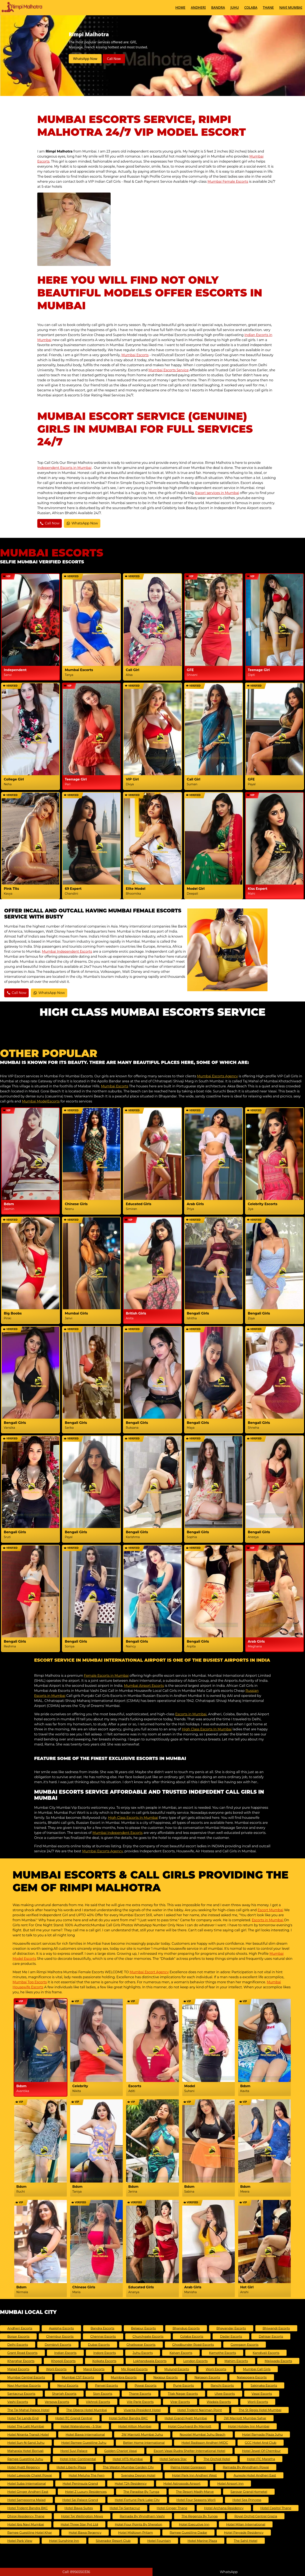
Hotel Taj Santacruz (125, 2508)
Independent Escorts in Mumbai (64, 468)
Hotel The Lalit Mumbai (25, 2426)
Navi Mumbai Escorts (24, 2385)
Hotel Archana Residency (223, 2508)
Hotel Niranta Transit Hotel (28, 2434)
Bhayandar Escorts (231, 2328)
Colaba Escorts (191, 2336)
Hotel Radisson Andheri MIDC (204, 2443)
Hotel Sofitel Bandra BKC (128, 2418)
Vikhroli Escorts (98, 2402)
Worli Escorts (56, 2369)
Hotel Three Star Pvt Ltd (79, 2524)
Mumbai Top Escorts (30, 1982)
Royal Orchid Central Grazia (255, 2516)
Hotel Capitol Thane (275, 2508)
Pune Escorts (183, 2385)
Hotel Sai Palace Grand (80, 2500)
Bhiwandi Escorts (276, 2328)
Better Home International (144, 2443)
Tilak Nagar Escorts (183, 2394)
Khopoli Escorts (63, 2361)
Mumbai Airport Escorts (144, 1686)
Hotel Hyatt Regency (23, 2467)
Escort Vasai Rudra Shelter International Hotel (189, 2451)
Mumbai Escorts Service (168, 370)
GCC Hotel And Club (261, 2443)
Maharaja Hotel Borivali (25, 2451)
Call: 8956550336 (76, 2572)
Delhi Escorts (17, 2345)
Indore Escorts (104, 2353)
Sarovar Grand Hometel (248, 2492)
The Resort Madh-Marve (195, 2492)
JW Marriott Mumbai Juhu (142, 2434)
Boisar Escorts (18, 2336)
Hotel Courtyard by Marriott (189, 2426)
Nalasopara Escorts (251, 2377)
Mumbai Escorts (135, 355)
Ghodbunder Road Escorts (193, 2345)
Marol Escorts (94, 2369)
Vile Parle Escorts (140, 2402)
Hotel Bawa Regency (85, 2533)
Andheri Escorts (19, 2328)
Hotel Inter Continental (78, 2459)
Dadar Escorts (231, 2336)
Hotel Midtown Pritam (135, 2533)
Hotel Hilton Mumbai (134, 2426)
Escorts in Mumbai (190, 1714)
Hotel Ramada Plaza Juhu (262, 2434)
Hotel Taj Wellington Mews (82, 2516)
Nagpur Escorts (165, 2377)
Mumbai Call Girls (257, 2369)
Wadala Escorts (219, 2402)
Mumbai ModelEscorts (40, 1101)
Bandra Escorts (102, 2328)
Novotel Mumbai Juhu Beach (202, 2434)
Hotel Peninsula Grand (80, 2483)
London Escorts (195, 2361)
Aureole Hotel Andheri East (255, 2475)
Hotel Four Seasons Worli (196, 2500)
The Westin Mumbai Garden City (128, 2467)
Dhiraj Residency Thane (25, 2516)
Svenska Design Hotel (138, 2475)
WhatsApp (229, 2572)
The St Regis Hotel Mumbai (260, 2410)
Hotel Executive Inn (194, 2524)
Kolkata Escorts (104, 2361)
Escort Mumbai (270, 1910)
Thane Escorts (140, 2394)
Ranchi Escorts (222, 2385)
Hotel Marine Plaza (202, 2541)
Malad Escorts (18, 2369)
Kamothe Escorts (222, 2353)
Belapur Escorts (143, 2328)
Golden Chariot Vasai (120, 2451)
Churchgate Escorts (148, 2336)
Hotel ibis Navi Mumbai (25, 2524)
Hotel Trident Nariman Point (199, 2410)
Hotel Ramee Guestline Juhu (83, 2443)
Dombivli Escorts (58, 2345)
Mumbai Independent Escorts (67, 952)
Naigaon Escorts (207, 2377)
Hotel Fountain (159, 2541)
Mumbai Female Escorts (227, 182)
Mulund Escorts (176, 2369)
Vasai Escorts (262, 2394)
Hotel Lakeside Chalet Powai (29, 2475)
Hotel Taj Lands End (23, 2418)
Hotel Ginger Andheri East (27, 2492)
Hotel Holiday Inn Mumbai (248, 2426)
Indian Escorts (65, 2353)
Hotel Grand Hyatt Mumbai (186, 2418)
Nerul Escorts (67, 2385)
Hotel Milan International (245, 2524)
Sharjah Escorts (64, 2394)
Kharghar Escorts (20, 2361)
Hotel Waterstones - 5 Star (81, 2426)
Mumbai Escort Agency (149, 1972)
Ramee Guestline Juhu (25, 2459)
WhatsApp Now (85, 58)
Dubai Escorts (99, 2345)
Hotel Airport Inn (230, 2483)
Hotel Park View (19, 2541)
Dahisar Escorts (271, 2336)
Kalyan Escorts (180, 2353)
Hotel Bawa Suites (79, 2508)
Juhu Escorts (143, 2353)
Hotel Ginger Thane (172, 2508)
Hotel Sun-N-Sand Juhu (25, 2443)
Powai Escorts (145, 2385)
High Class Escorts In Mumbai (207, 1729)
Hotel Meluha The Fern (87, 2475)
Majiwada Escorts (278, 2361)
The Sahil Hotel (245, 2541)
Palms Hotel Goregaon (188, 2467)
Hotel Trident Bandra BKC (27, 2508)
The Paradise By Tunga (141, 2492)
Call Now (114, 58)
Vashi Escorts (17, 2402)
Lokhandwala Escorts (150, 2361)
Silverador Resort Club (113, 2541)
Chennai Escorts (103, 2336)
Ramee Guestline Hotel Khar (29, 2533)
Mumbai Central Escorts (26, 2377)
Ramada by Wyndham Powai (246, 2467)
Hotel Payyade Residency (244, 2533)
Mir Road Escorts (134, 2369)
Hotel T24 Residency (130, 2483)
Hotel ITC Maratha (261, 2459)
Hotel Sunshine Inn (64, 2541)
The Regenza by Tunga (199, 2516)
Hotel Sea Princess (246, 2500)
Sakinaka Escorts (264, 2385)
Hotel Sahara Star (173, 2459)
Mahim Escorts (236, 2361)
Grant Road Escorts (22, 2353)
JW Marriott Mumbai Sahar (245, 2418)
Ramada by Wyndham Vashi (142, 2516)
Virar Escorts (180, 2402)
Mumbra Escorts (124, 2377)
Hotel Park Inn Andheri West (194, 2475)
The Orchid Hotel (216, 2459)
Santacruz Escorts (21, 2394)
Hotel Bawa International (85, 2434)
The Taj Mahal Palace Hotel (28, 2410)
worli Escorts (258, 2402)
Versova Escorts (57, 2402)
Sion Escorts (102, 2394)
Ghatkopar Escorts (141, 2345)
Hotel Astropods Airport (181, 2483)
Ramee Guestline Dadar (188, 2533)
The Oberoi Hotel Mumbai (86, 2410)
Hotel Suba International (26, 2483)
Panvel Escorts (106, 2385)
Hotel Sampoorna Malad (26, 2500)
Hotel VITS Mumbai (128, 2459)
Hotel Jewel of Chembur (261, 2451)
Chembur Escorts (60, 2336)
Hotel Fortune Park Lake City (137, 2500)
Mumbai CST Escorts (78, 2377)
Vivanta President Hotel (142, 2410)
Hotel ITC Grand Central (73, 2418)
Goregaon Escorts (244, 2345)
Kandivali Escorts (266, 2353)
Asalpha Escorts (61, 2328)
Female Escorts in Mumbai (106, 1676)
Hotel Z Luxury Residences (86, 2492)
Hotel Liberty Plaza (71, 2467)
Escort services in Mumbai (217, 493)
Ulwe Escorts (225, 2394)
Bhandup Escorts (186, 2328)
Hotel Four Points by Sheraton (138, 2524)
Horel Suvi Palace (74, 2451)
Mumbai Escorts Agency (217, 1076)
